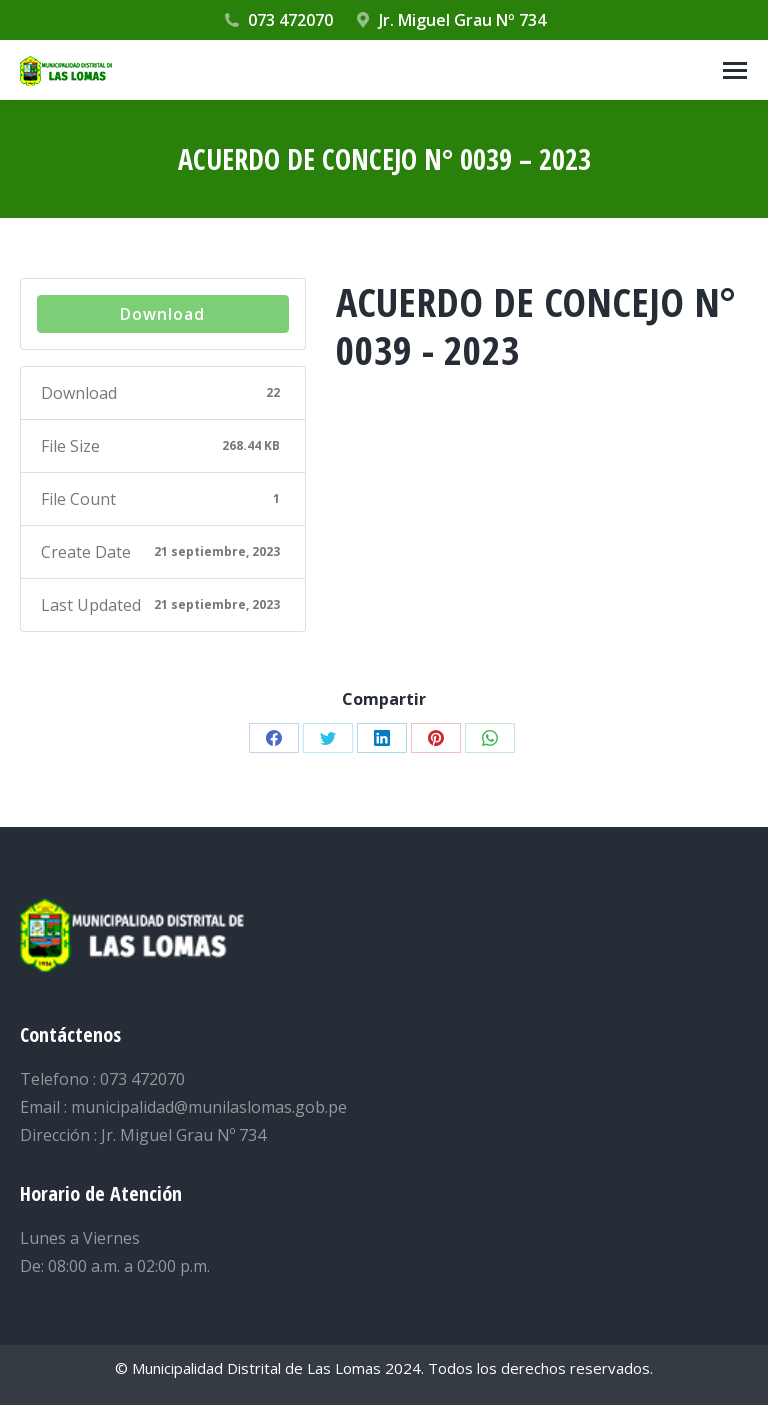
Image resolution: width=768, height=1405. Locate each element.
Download (162, 314)
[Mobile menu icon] (735, 70)
